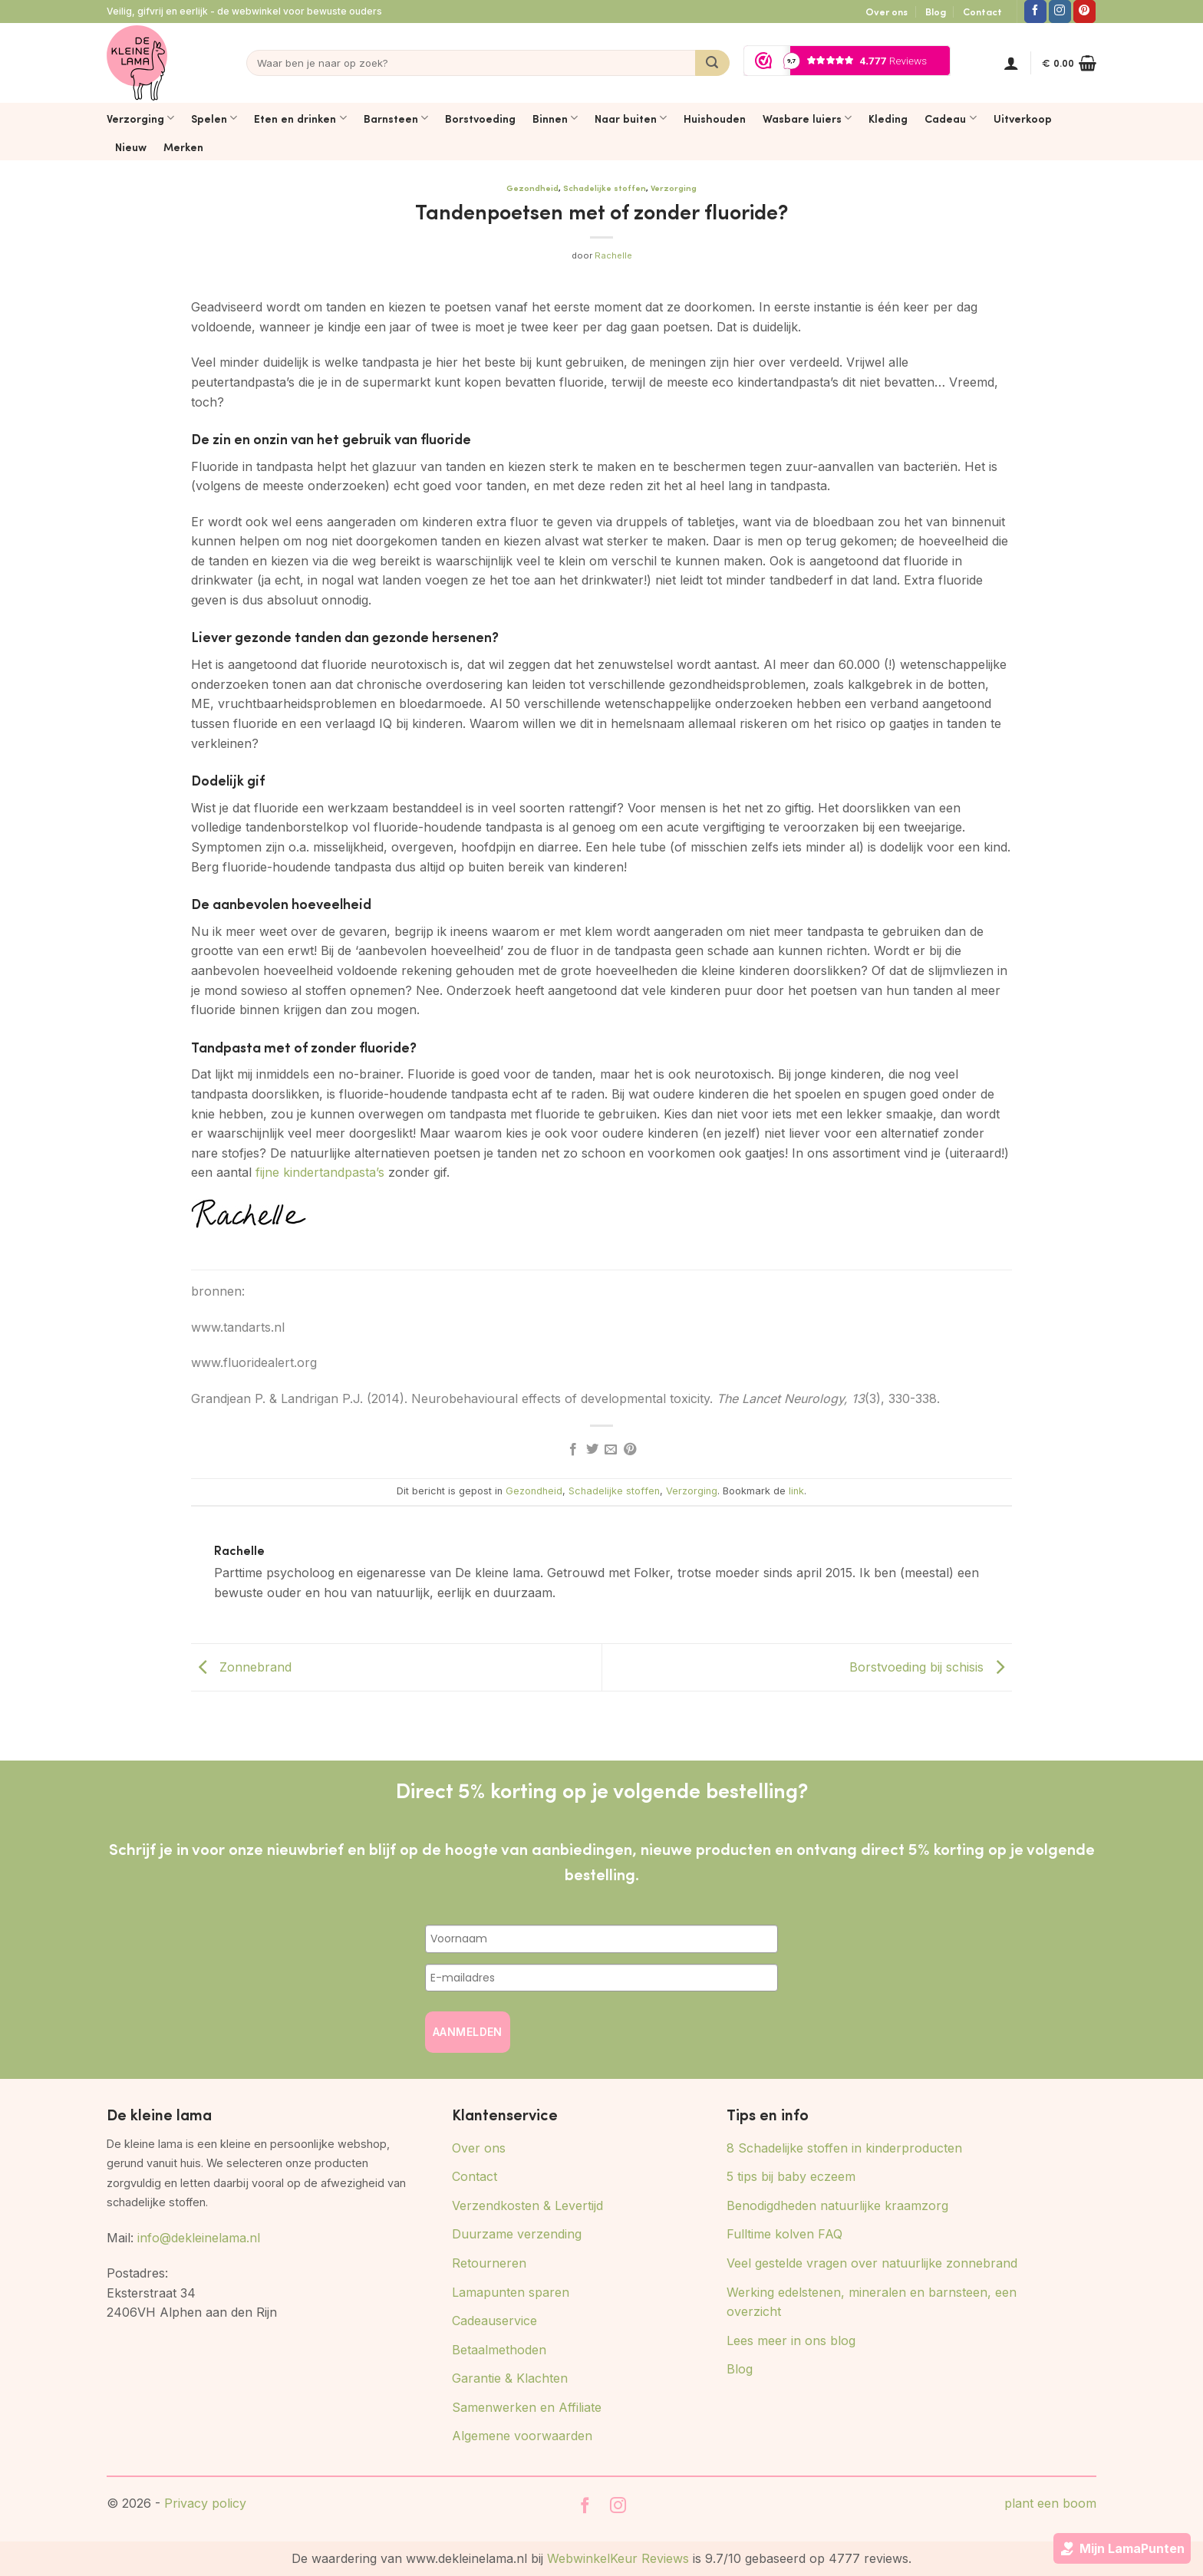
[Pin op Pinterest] (630, 1450)
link (796, 1491)
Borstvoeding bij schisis (930, 1666)
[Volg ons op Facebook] (1035, 11)
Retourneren (489, 2263)
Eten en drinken (300, 118)
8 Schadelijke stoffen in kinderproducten (844, 2148)
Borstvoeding (480, 118)
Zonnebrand (241, 1666)
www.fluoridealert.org (254, 1362)
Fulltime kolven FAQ (784, 2234)
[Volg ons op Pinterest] (1084, 11)
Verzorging (140, 118)
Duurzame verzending (517, 2234)
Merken (183, 146)
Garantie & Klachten (510, 2378)
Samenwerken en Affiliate (527, 2407)
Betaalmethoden (499, 2349)
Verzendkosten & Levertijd (527, 2205)
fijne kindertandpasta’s (318, 1172)
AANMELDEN (468, 2031)
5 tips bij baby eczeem (791, 2176)
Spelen (214, 118)
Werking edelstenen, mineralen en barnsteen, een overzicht (872, 2302)
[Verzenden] (712, 63)
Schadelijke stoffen (604, 187)
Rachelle (613, 255)
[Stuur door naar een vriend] (611, 1450)
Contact (982, 11)
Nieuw (131, 146)
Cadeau (950, 118)
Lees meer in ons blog (791, 2340)
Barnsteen (396, 118)
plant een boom (1050, 2503)
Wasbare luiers (807, 118)
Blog (935, 11)
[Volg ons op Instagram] (1060, 11)
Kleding (888, 118)
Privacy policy (205, 2503)
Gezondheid (532, 187)
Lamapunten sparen (510, 2292)
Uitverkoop (1023, 118)
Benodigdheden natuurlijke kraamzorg (837, 2205)
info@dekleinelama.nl (198, 2237)
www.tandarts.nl (238, 1327)
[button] (1011, 63)
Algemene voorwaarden (522, 2435)
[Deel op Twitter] (592, 1450)
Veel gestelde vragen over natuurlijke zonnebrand (872, 2263)
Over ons (886, 11)
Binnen (555, 118)
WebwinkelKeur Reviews (618, 2558)
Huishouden (715, 118)
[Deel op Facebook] (573, 1450)
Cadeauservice (494, 2320)
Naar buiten (631, 118)
